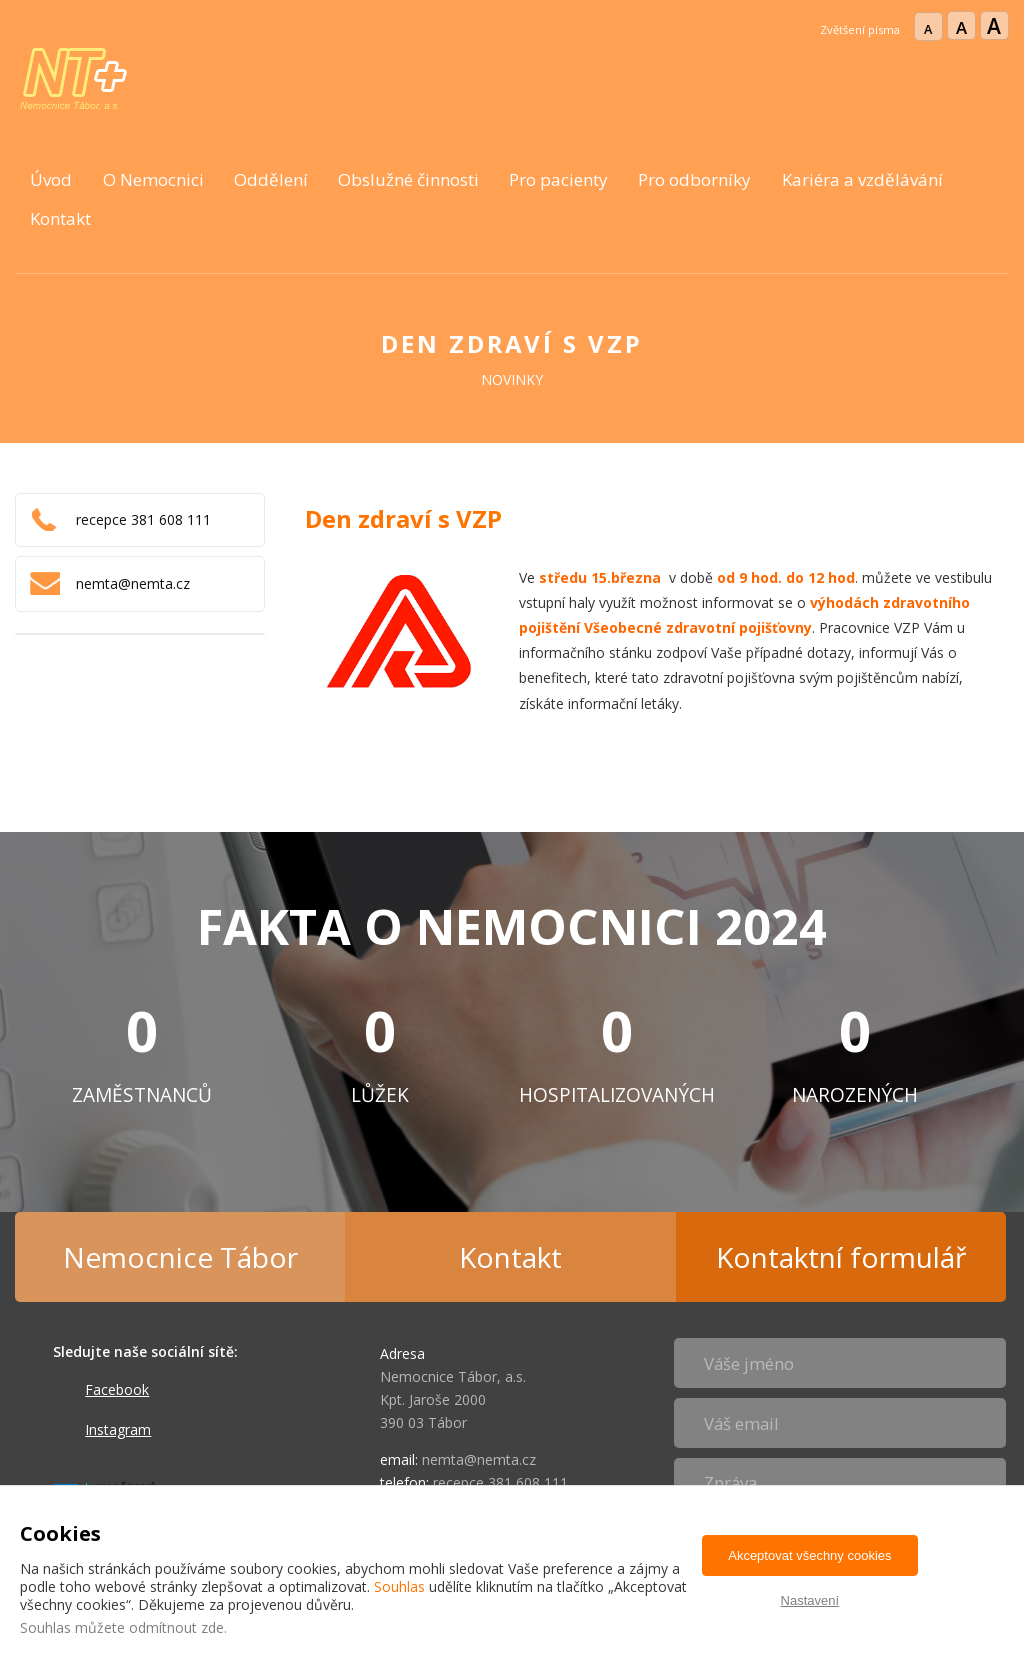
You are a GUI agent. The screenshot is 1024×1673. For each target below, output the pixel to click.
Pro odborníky (694, 179)
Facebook (117, 1389)
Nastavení (810, 1600)
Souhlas (399, 1586)
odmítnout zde (176, 1627)
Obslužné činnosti (408, 179)
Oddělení (271, 179)
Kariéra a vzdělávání (862, 179)
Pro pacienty (558, 179)
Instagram (118, 1429)
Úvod (51, 179)
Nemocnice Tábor (180, 1257)
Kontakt (60, 218)
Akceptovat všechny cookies (809, 1555)
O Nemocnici (153, 179)
